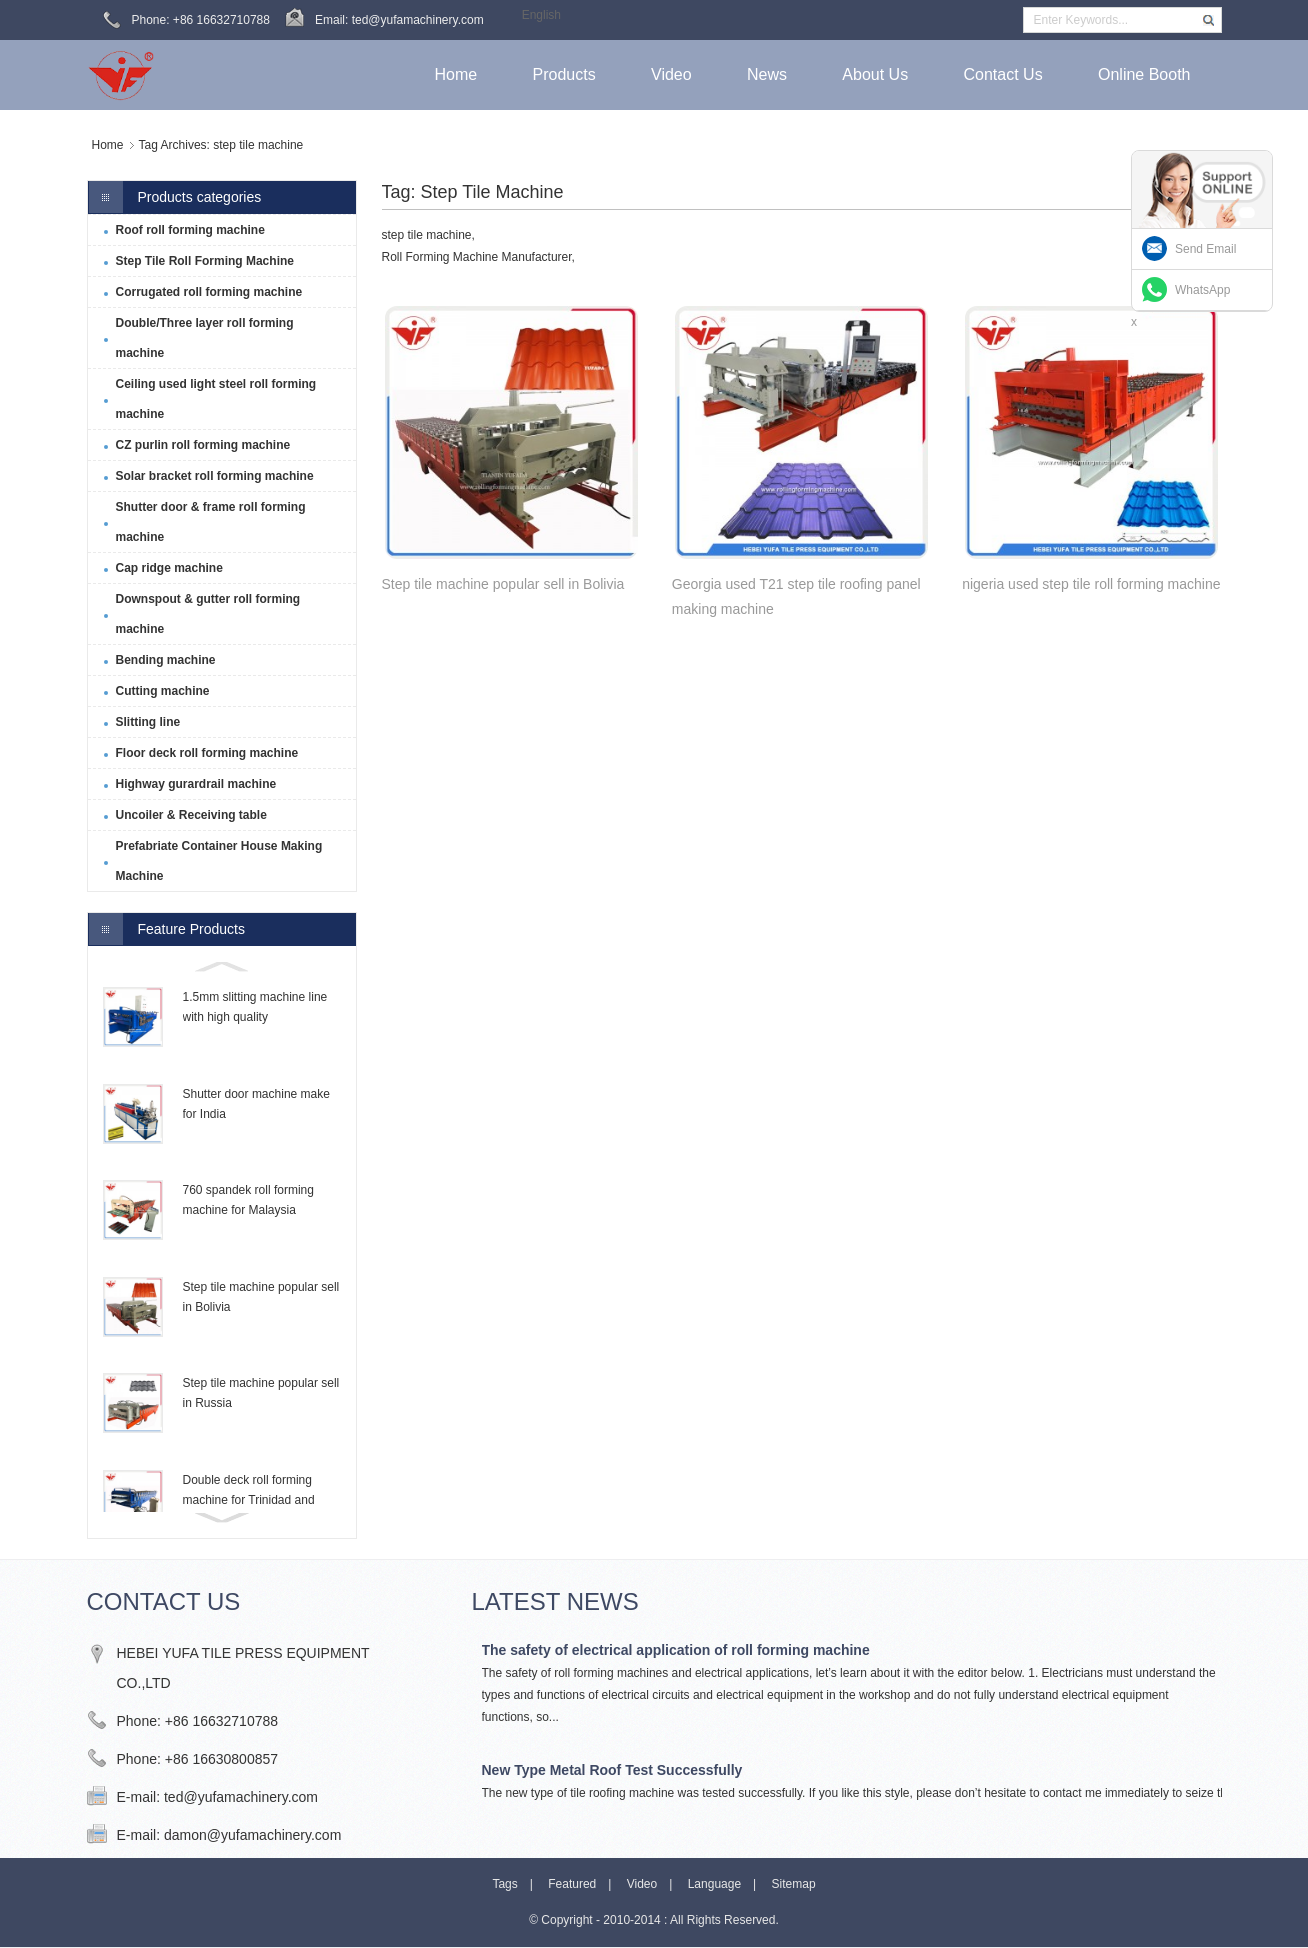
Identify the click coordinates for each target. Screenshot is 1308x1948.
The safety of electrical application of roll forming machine (676, 1650)
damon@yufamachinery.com (252, 1835)
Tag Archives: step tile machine (221, 145)
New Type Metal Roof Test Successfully (612, 1770)
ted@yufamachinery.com (241, 1797)
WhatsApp (1202, 290)
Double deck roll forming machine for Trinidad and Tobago (249, 1500)
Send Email (1205, 249)
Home (108, 145)
